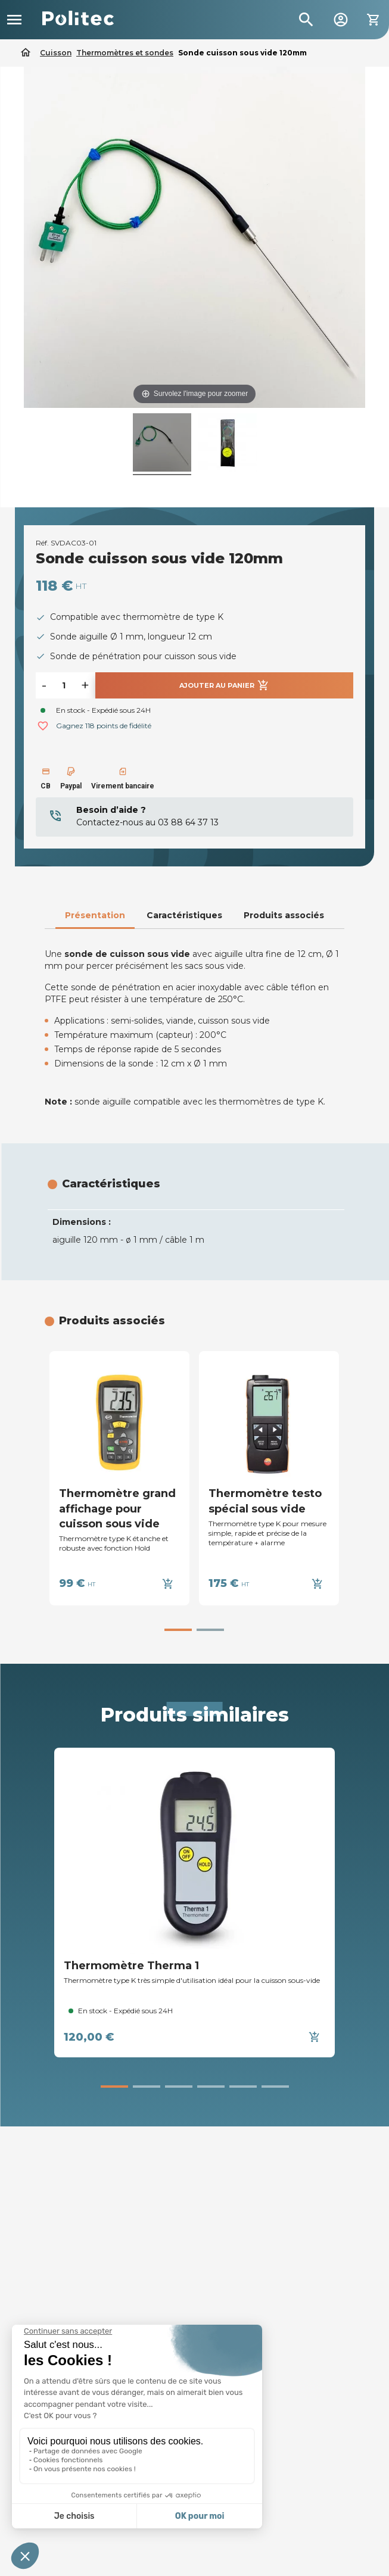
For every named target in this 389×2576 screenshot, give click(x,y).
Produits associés (284, 915)
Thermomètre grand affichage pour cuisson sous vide (117, 1508)
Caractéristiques (184, 915)
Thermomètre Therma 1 (131, 1965)
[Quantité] (64, 685)
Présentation (95, 915)
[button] (178, 1630)
